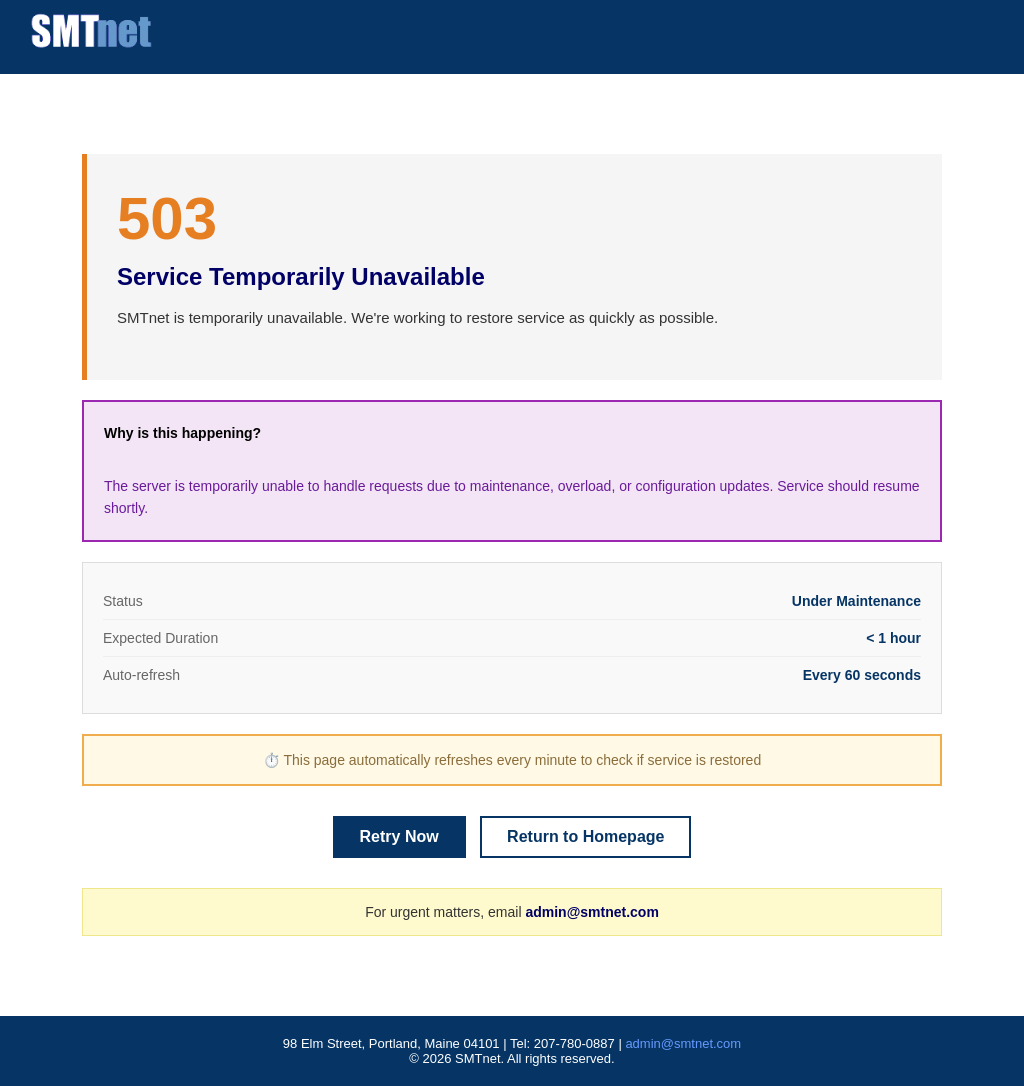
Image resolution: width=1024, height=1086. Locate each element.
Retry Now (399, 836)
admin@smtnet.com (591, 912)
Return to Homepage (585, 836)
